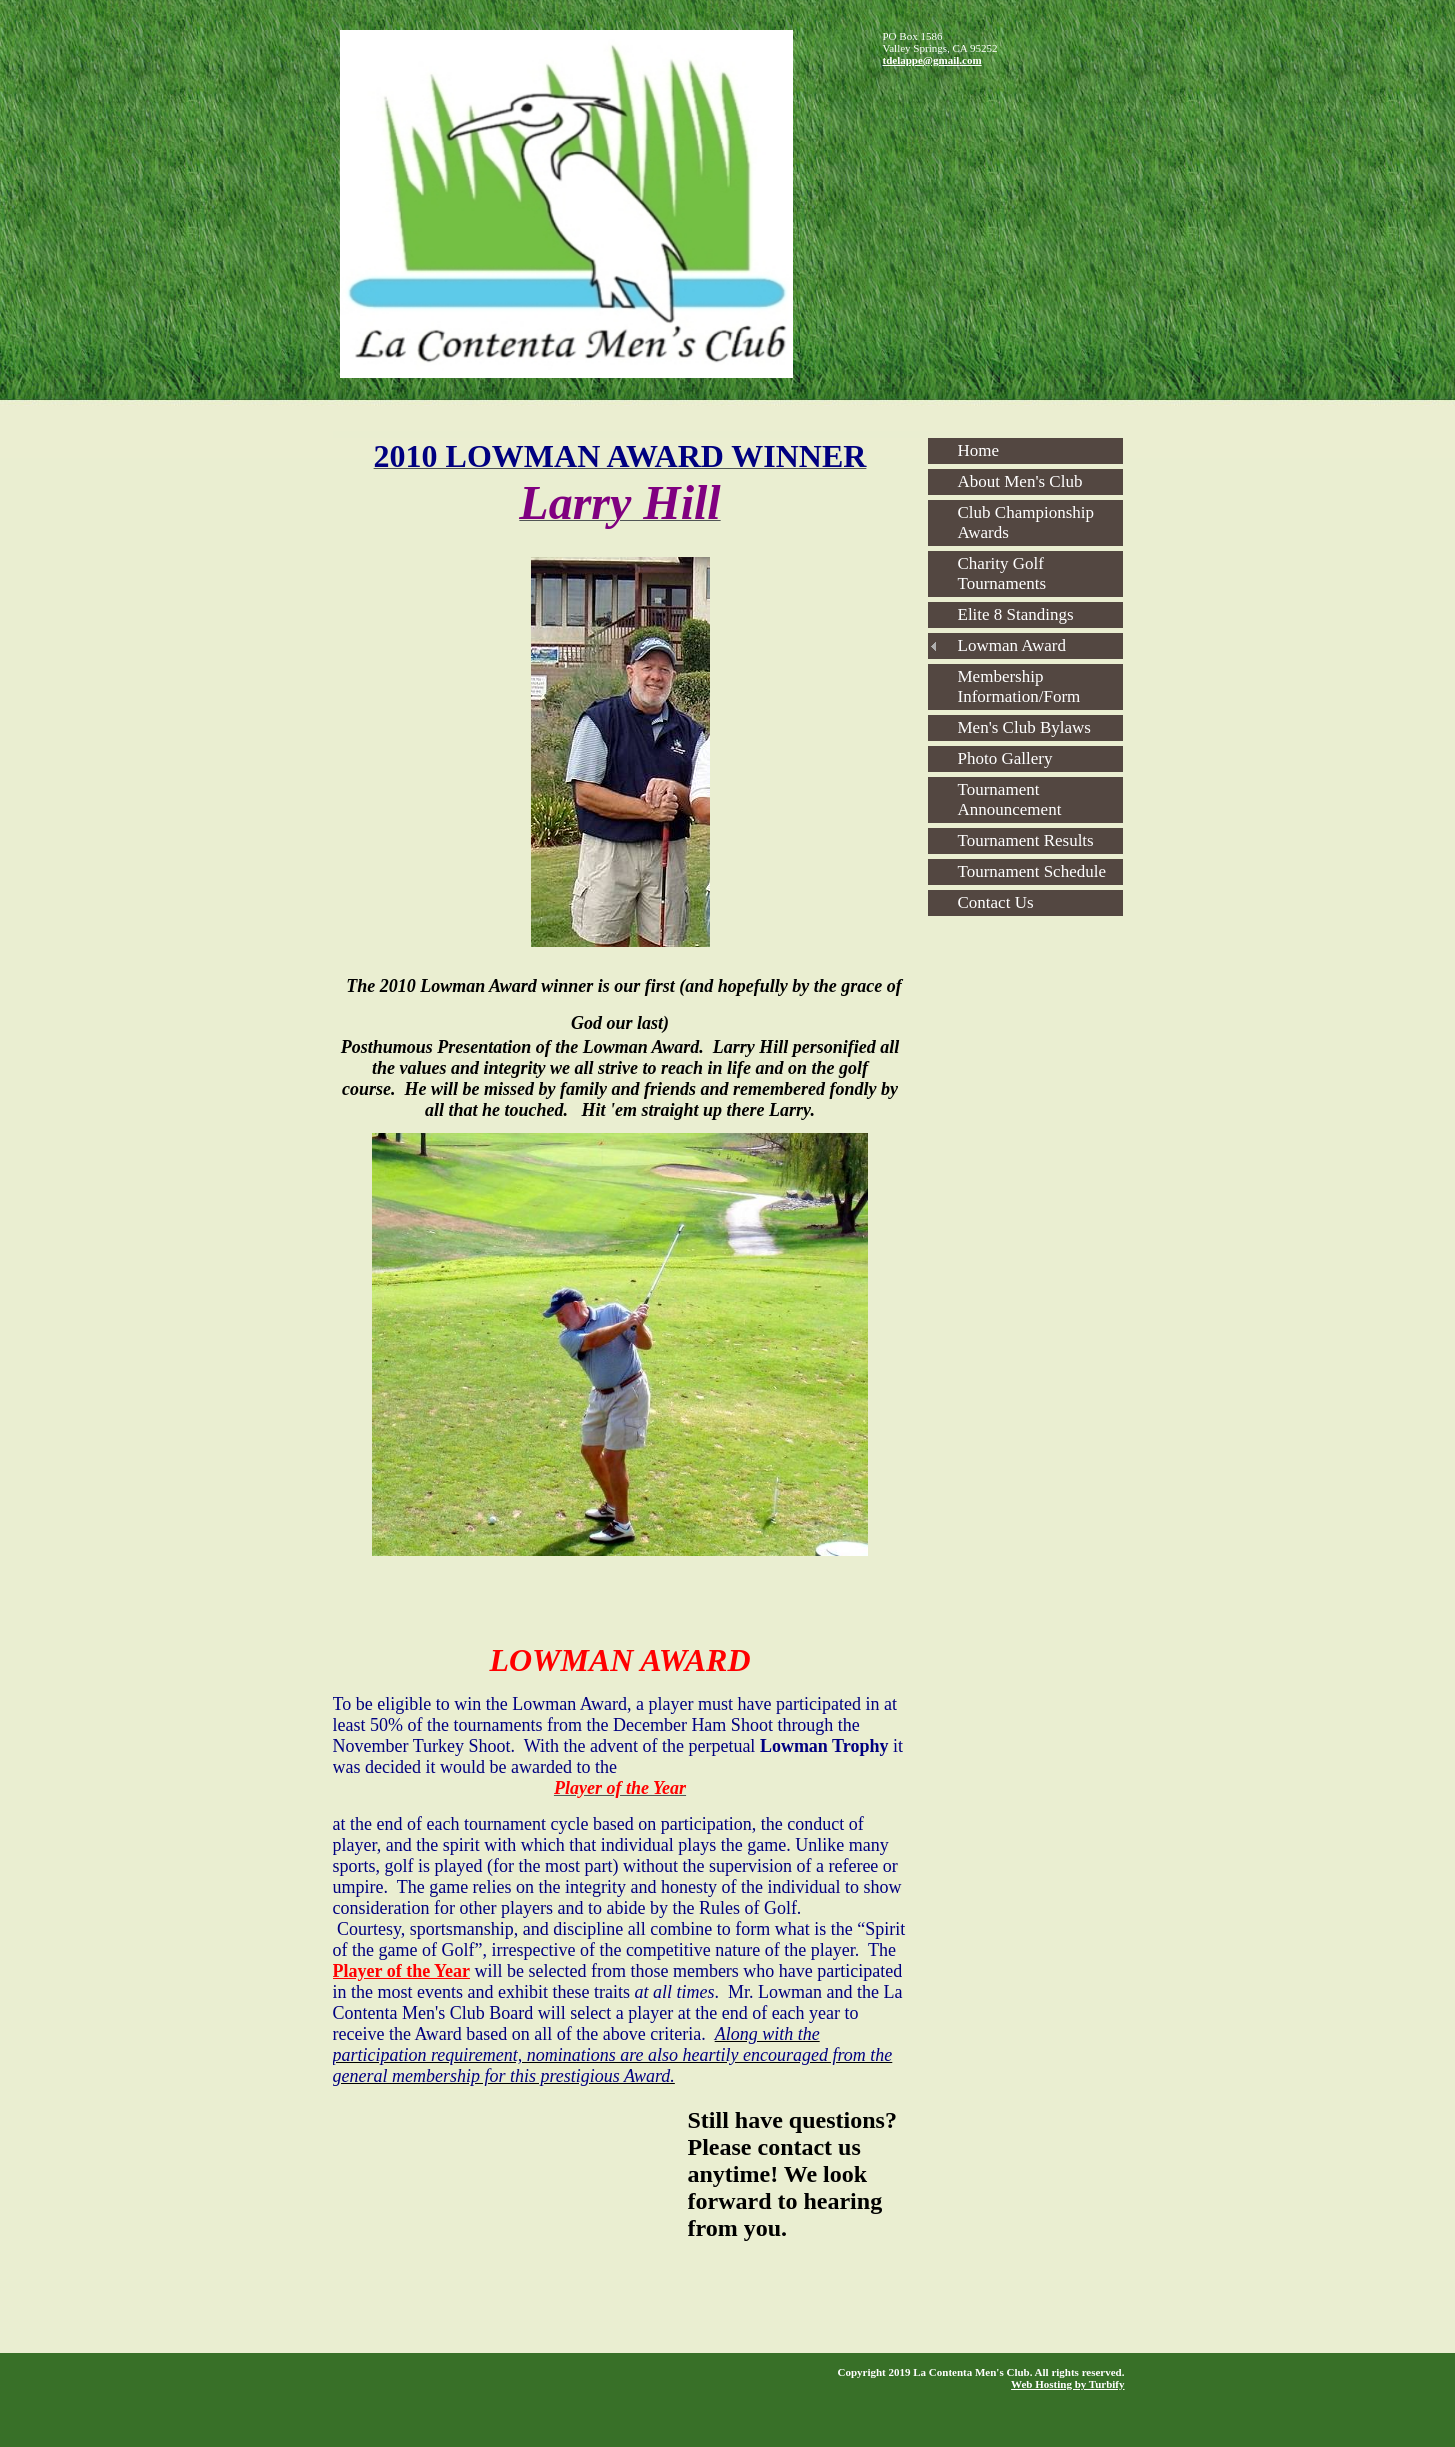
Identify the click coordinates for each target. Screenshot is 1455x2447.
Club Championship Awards (1026, 522)
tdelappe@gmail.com (932, 60)
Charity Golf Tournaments (1002, 573)
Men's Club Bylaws (1024, 727)
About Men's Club (1020, 481)
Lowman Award (1012, 645)
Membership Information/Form (1019, 686)
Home (979, 450)
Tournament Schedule (1032, 871)
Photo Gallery (1005, 758)
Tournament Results (1026, 840)
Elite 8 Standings (1016, 614)
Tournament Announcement (1010, 799)
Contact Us (996, 902)
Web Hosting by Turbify (1067, 2384)
